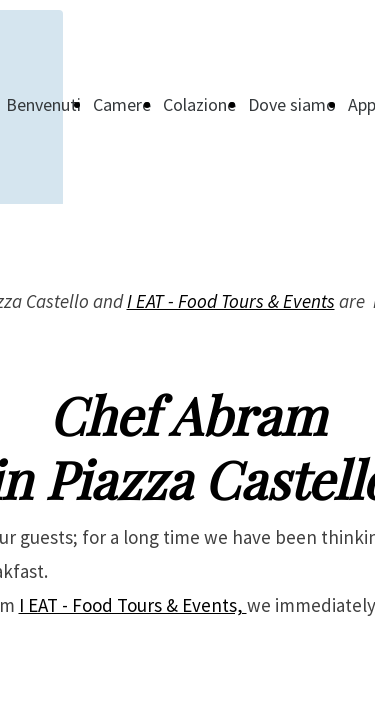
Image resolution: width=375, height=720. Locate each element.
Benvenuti (43, 104)
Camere (122, 104)
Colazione (199, 104)
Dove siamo (292, 104)
